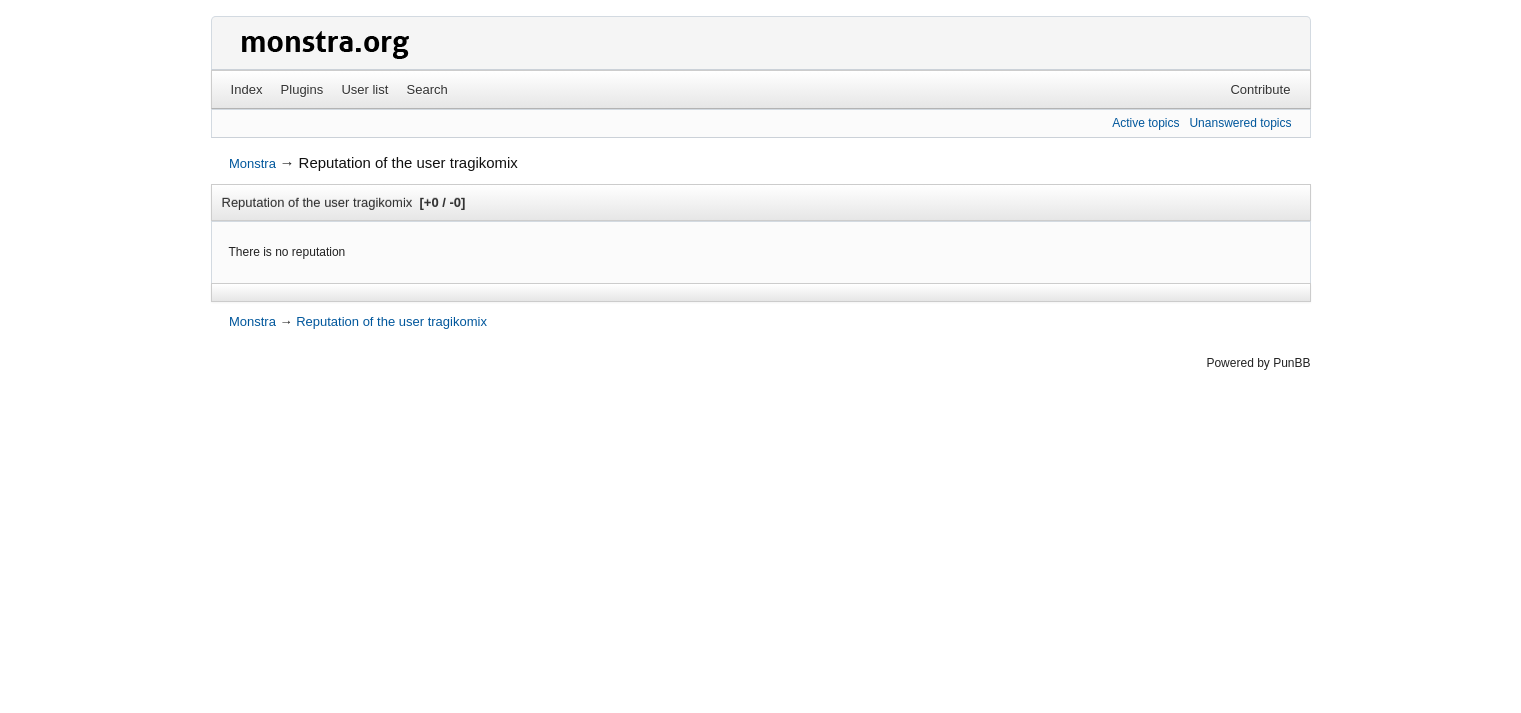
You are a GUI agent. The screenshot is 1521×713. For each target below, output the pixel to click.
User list (364, 89)
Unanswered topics (1240, 123)
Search (427, 89)
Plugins (302, 89)
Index (247, 89)
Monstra (252, 163)
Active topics (1145, 123)
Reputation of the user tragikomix (408, 162)
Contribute (1260, 89)
